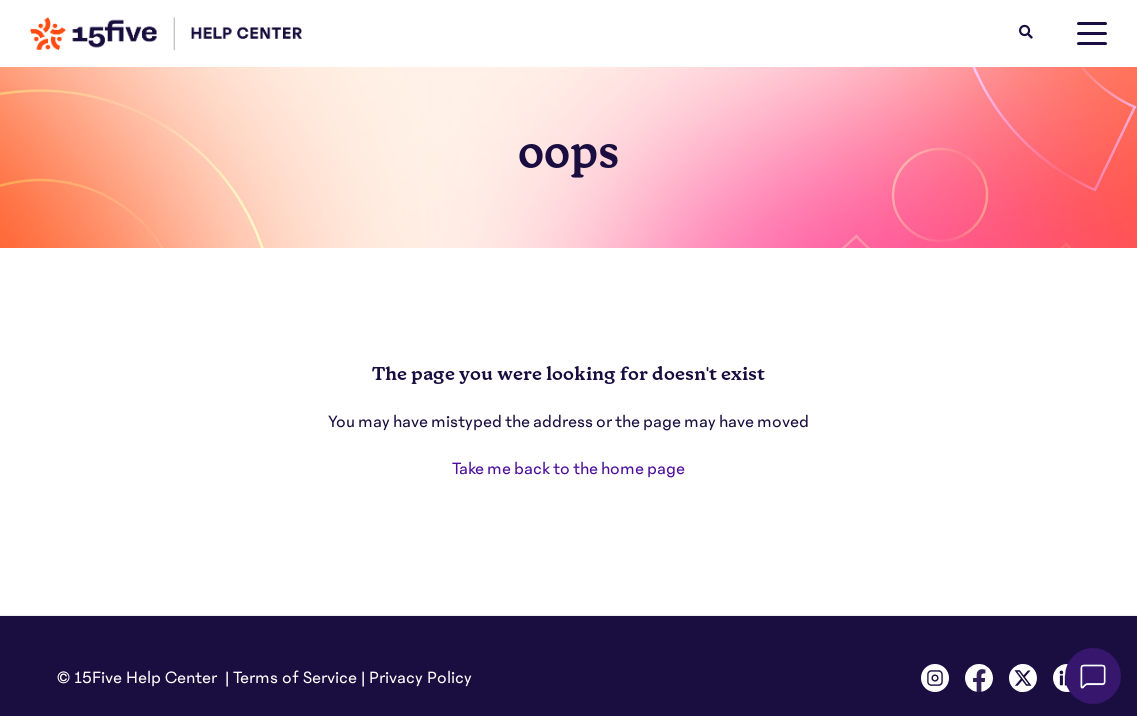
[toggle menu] (1092, 34)
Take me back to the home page (568, 469)
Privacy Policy (420, 678)
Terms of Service (295, 678)
